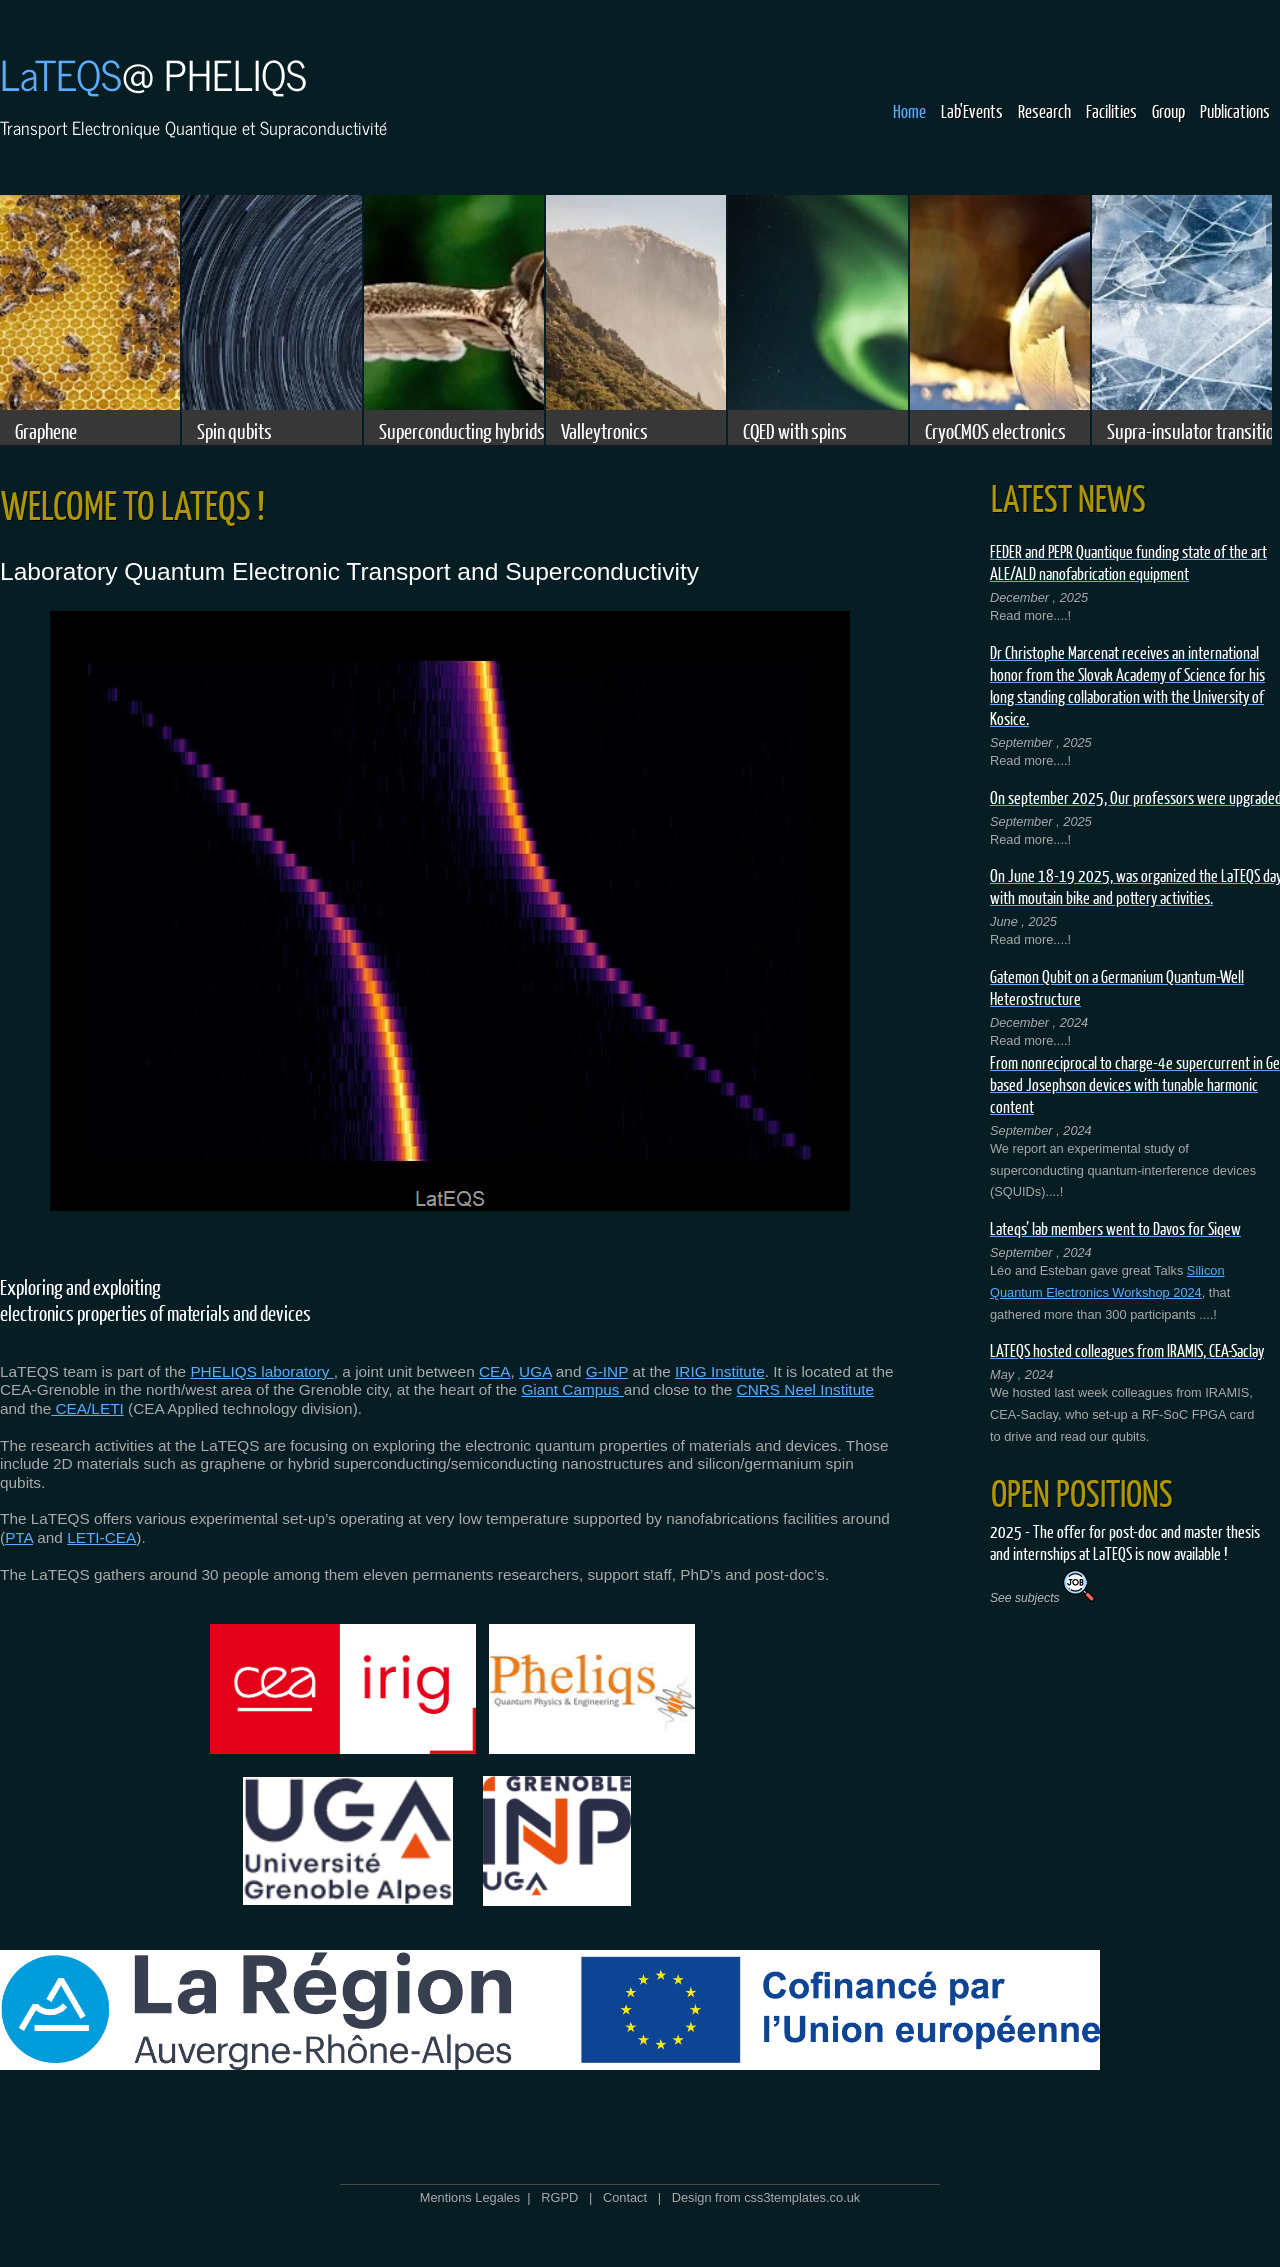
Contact (625, 2197)
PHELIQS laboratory (261, 1371)
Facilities (1111, 111)
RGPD (559, 2197)
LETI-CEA (101, 1537)
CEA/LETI (87, 1408)
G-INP (607, 1371)
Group (1168, 111)
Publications (1235, 111)
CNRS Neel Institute (805, 1389)
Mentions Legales (470, 2197)
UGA (535, 1371)
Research (1044, 111)
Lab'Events (972, 111)
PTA (19, 1537)
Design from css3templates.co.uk (766, 2197)
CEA (495, 1371)
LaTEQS (61, 73)
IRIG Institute (720, 1371)
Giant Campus (572, 1389)
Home (909, 111)
